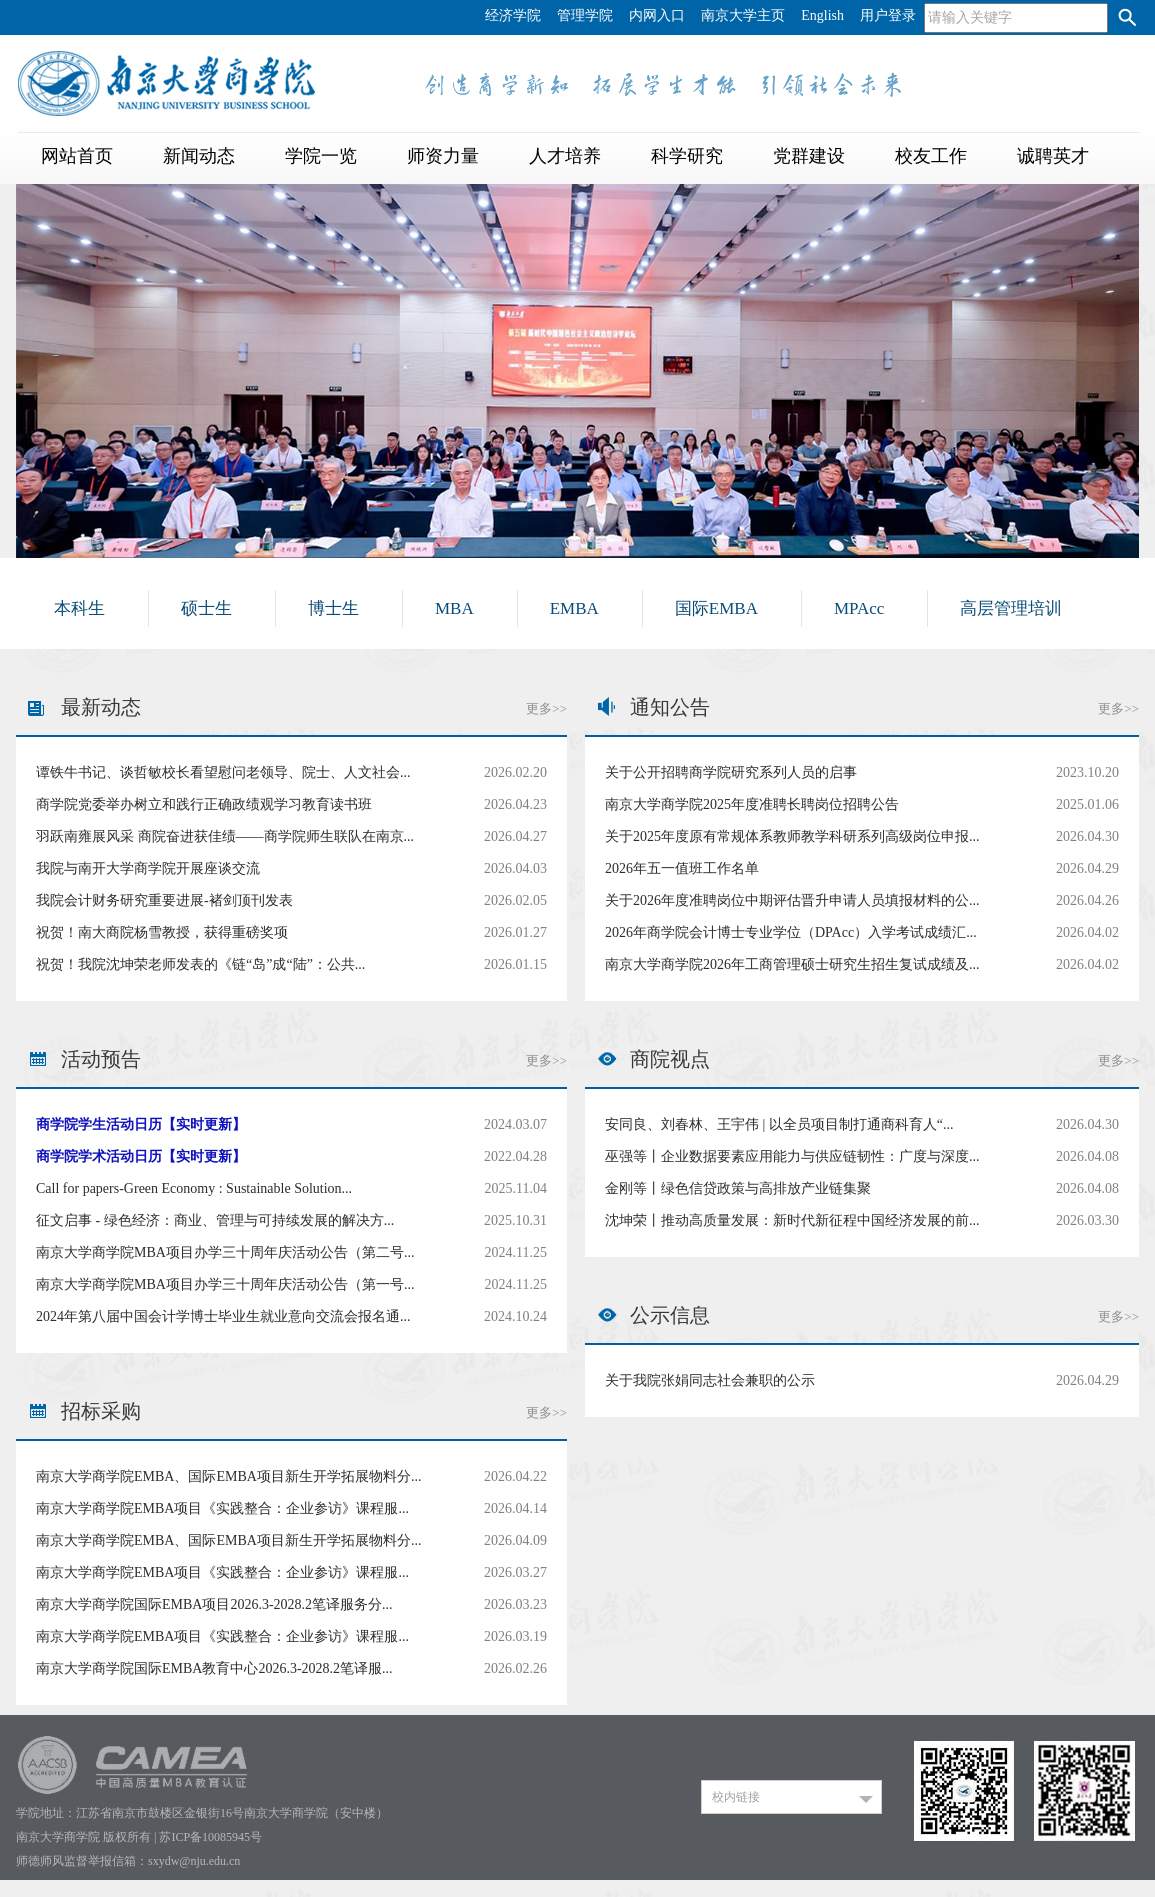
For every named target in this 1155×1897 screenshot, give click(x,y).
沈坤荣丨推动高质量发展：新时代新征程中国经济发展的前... (792, 1220)
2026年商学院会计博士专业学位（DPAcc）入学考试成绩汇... (791, 932)
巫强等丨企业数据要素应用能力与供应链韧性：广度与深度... (792, 1156)
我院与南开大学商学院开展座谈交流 (148, 868)
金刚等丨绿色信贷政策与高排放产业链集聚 (738, 1188)
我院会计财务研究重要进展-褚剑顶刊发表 (164, 900)
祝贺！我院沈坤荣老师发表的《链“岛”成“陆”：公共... (200, 964)
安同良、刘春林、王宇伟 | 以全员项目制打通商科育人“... (779, 1124)
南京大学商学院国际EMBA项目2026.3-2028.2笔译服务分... (214, 1604)
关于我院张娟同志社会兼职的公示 (710, 1380)
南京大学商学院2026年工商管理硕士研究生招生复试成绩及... (792, 964)
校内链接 (736, 1797)
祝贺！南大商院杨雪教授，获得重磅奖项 (162, 932)
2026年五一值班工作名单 (682, 868)
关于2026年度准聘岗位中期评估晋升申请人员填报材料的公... (792, 900)
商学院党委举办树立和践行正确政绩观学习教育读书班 (204, 804)
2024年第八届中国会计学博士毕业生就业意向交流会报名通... (223, 1316)
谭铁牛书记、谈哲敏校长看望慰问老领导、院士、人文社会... (223, 772)
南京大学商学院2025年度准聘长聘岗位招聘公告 (752, 804)
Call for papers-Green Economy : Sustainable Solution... (194, 1188)
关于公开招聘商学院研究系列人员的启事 (731, 772)
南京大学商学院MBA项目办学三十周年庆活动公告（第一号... (225, 1284)
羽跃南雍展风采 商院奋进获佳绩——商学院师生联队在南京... (225, 836)
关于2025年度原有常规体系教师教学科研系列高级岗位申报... (792, 836)
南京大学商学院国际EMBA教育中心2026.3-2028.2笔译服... (214, 1668)
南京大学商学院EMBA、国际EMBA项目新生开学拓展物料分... (228, 1476)
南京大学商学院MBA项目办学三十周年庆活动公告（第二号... (225, 1252)
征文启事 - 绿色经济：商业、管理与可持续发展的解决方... (215, 1220)
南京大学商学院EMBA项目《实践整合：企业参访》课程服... (222, 1508)
